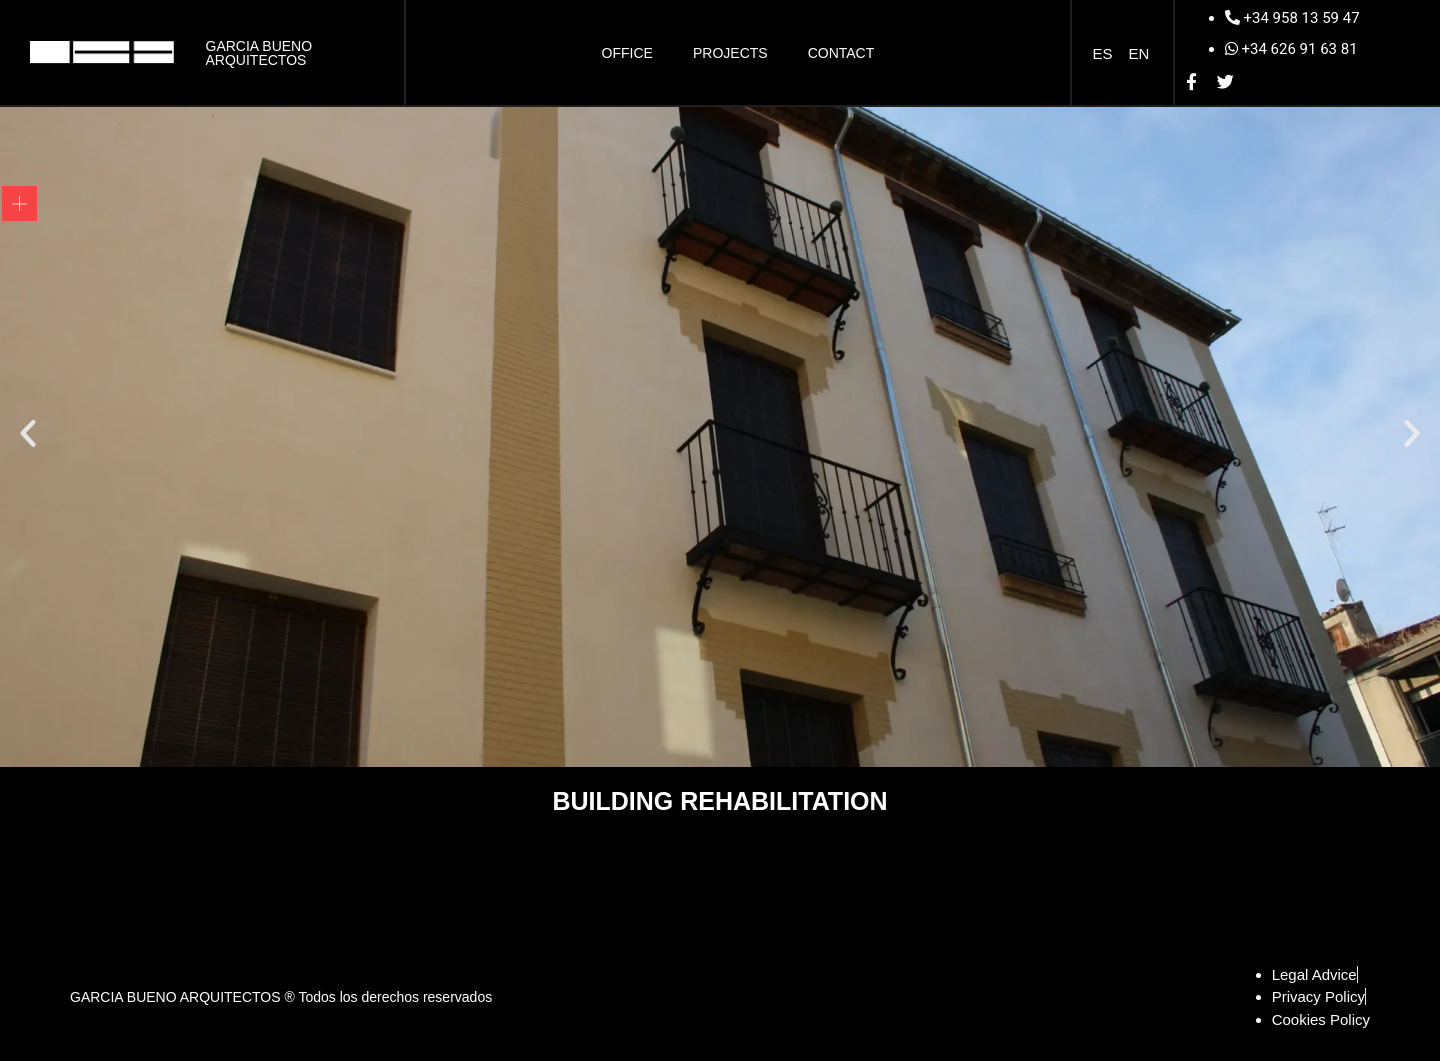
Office (627, 53)
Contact (841, 53)
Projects (730, 53)
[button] (28, 433)
